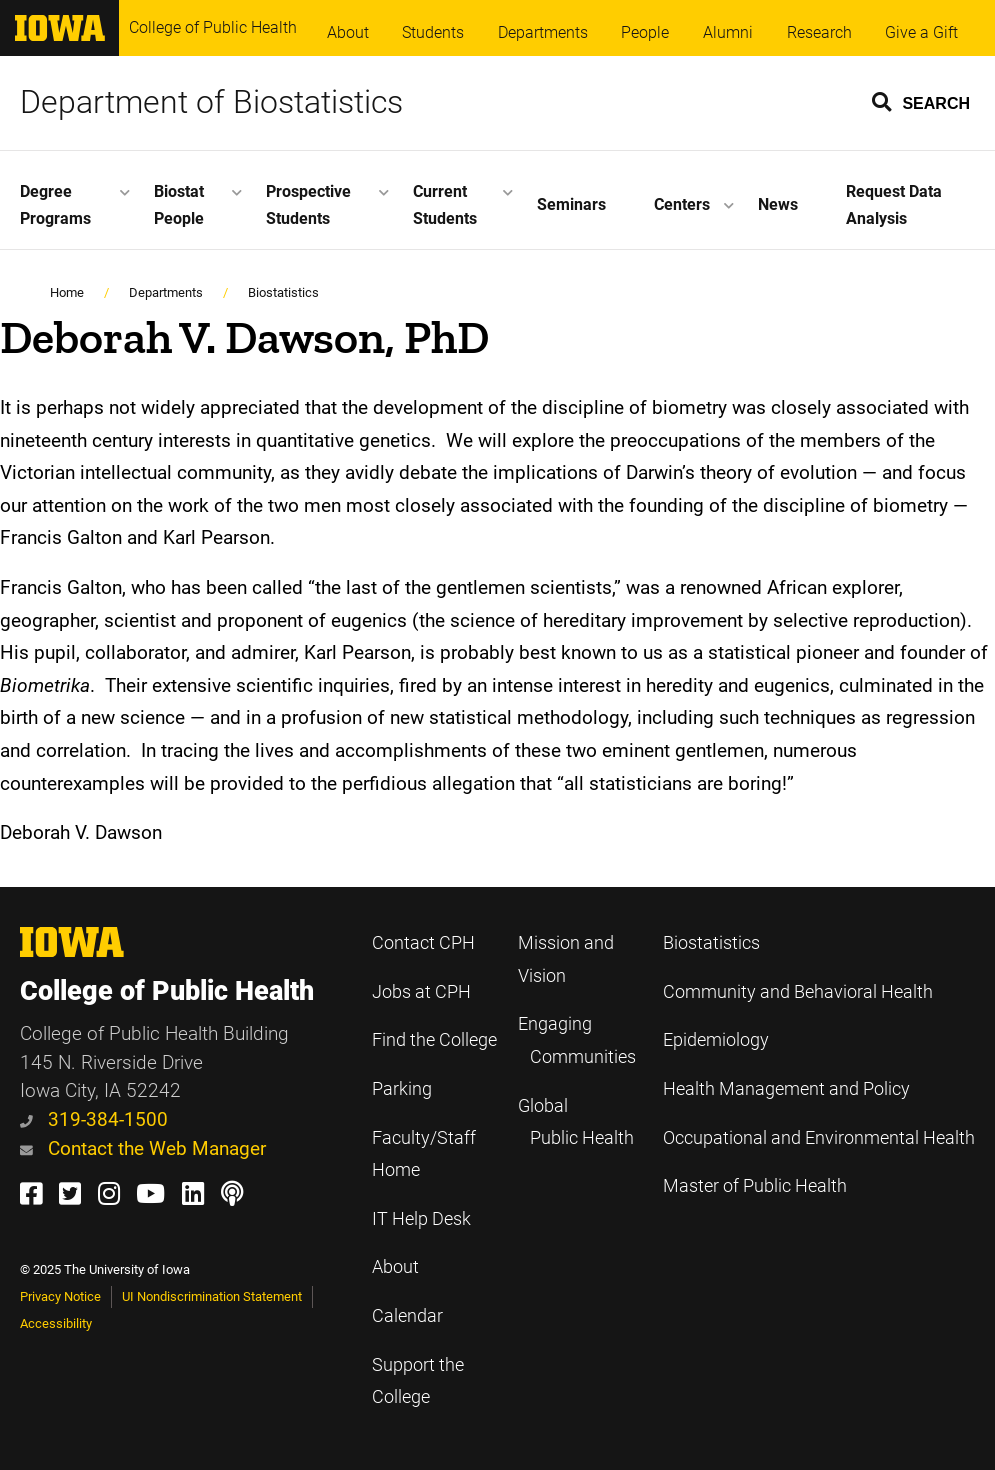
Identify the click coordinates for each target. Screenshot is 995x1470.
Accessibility (56, 1323)
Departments (543, 32)
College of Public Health (213, 27)
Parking (402, 1089)
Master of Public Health (755, 1186)
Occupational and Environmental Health (819, 1138)
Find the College (434, 1040)
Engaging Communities (577, 1040)
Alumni (728, 32)
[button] (922, 101)
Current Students (445, 205)
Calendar (407, 1316)
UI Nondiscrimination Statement (212, 1296)
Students (433, 32)
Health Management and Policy (786, 1089)
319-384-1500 (94, 1119)
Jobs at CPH (421, 992)
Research (819, 32)
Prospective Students (308, 205)
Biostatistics (283, 292)
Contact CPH (423, 943)
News (778, 204)
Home (67, 292)
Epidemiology (716, 1040)
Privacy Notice (60, 1296)
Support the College (418, 1381)
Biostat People (179, 205)
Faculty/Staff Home (424, 1154)
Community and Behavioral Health (798, 992)
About (348, 32)
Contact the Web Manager (143, 1148)
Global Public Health (576, 1122)
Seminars (571, 204)
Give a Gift (921, 32)
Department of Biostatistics (211, 102)
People (645, 32)
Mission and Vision (566, 959)
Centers (682, 204)
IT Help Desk (421, 1219)
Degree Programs (55, 205)
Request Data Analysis (894, 205)
